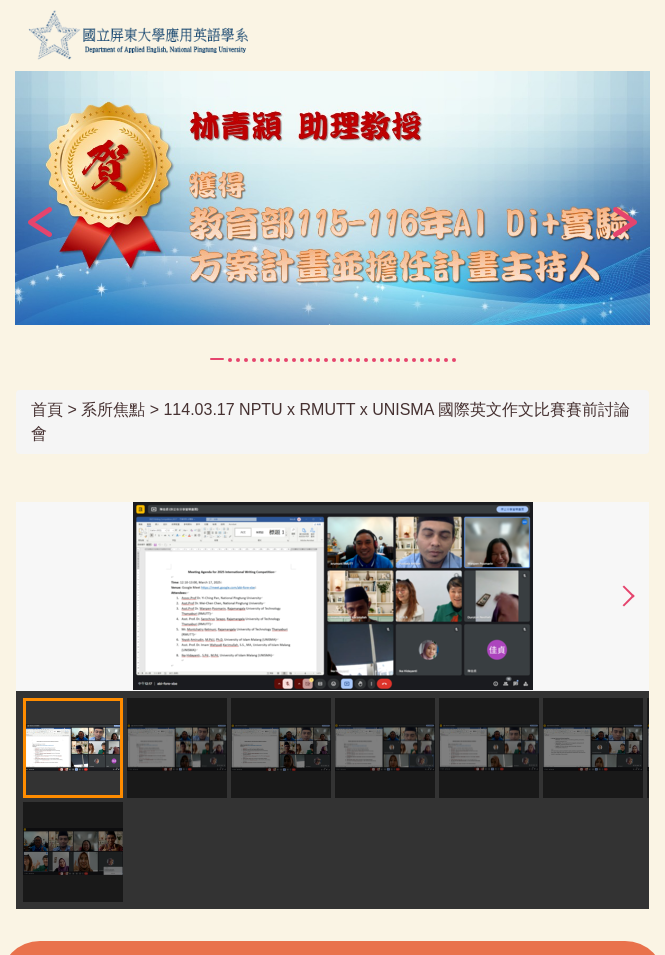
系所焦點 (113, 409)
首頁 (47, 409)
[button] (40, 222)
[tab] (217, 359)
